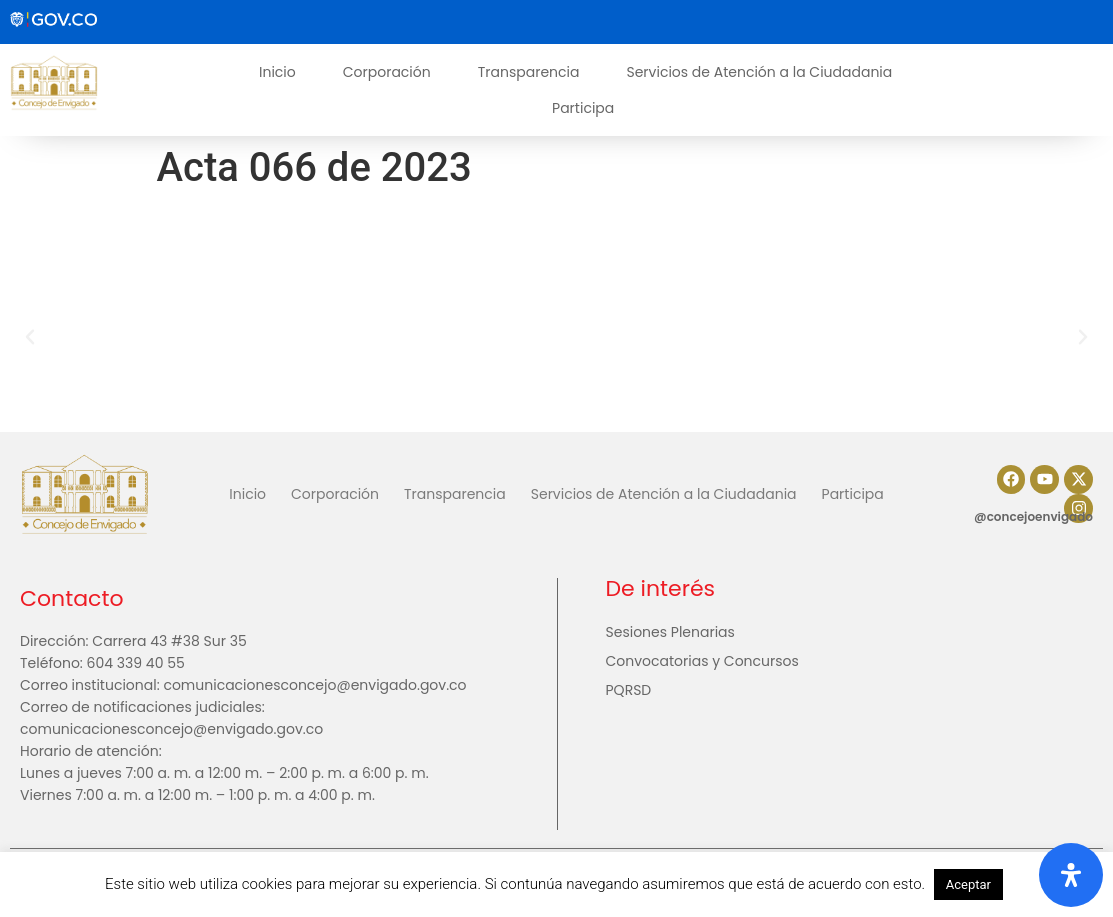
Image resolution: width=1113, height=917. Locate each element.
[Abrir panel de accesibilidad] (1071, 875)
